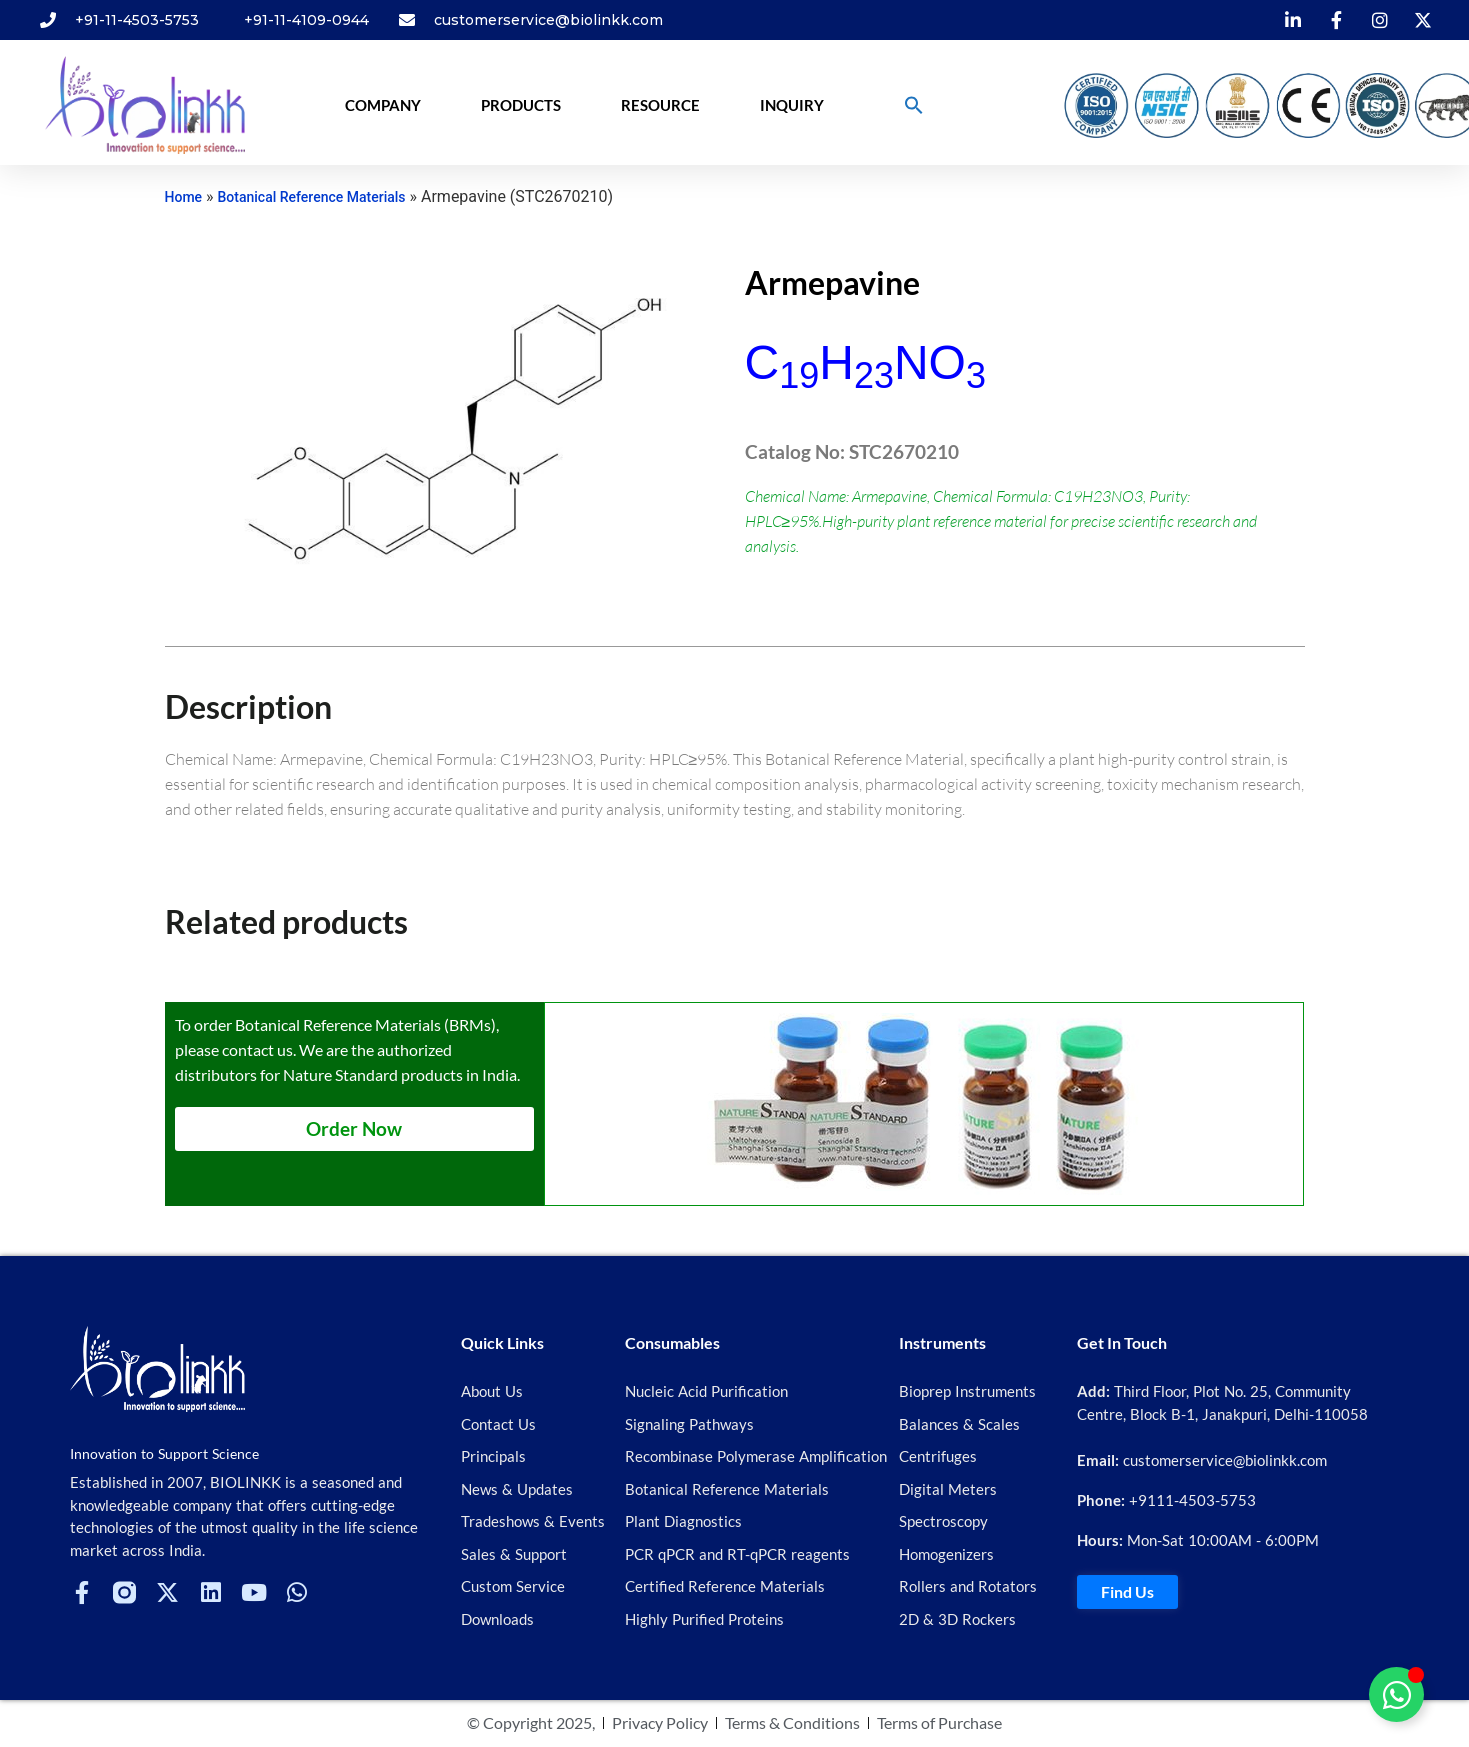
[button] (914, 105)
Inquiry (792, 105)
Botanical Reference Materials (312, 197)
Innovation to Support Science (164, 1453)
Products (521, 105)
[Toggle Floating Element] (1396, 1694)
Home (184, 197)
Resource (660, 105)
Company (383, 105)
